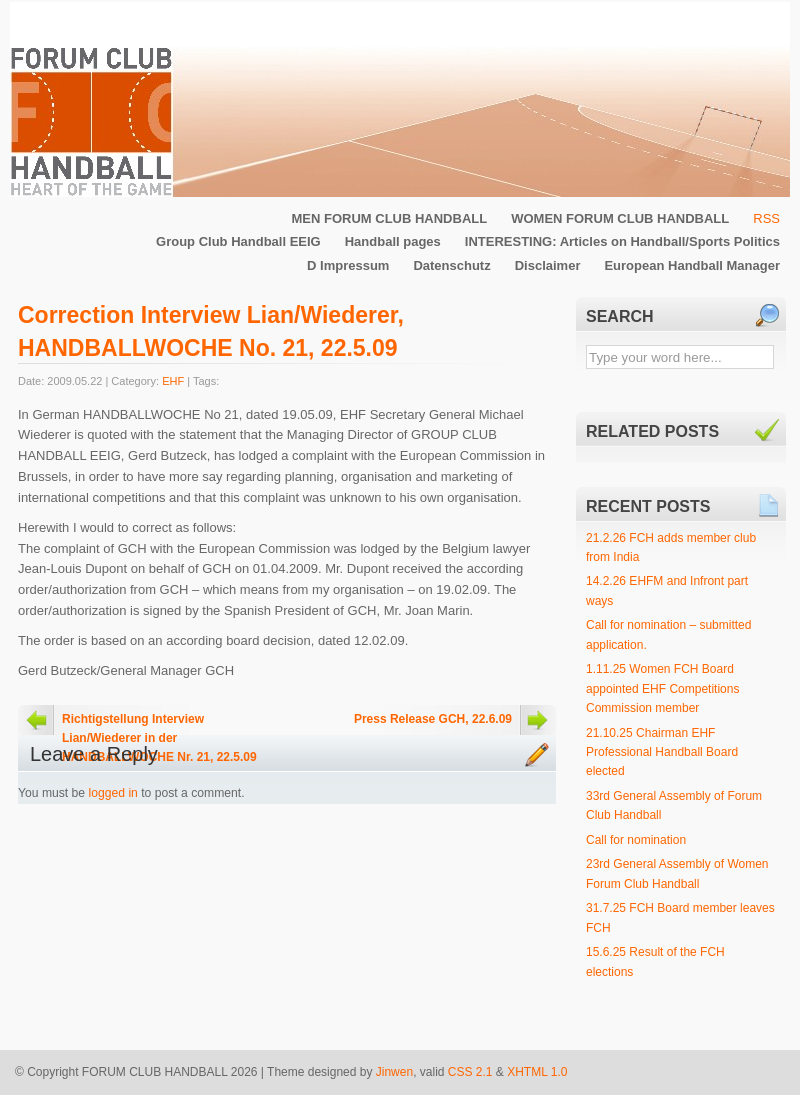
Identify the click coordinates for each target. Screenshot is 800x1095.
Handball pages (393, 241)
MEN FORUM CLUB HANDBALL (389, 218)
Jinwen (394, 1072)
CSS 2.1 (470, 1072)
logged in (113, 793)
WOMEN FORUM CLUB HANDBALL (620, 218)
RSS (766, 218)
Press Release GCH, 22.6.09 (433, 719)
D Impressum (348, 265)
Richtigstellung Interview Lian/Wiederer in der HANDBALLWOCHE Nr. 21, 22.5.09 (159, 723)
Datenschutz (451, 265)
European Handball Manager (692, 265)
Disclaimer (548, 265)
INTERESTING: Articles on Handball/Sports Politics (622, 241)
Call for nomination (636, 840)
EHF (173, 381)
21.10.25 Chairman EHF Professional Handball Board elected (662, 752)
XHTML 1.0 (537, 1072)
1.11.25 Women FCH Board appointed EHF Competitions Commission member (662, 688)
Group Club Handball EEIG (238, 241)
